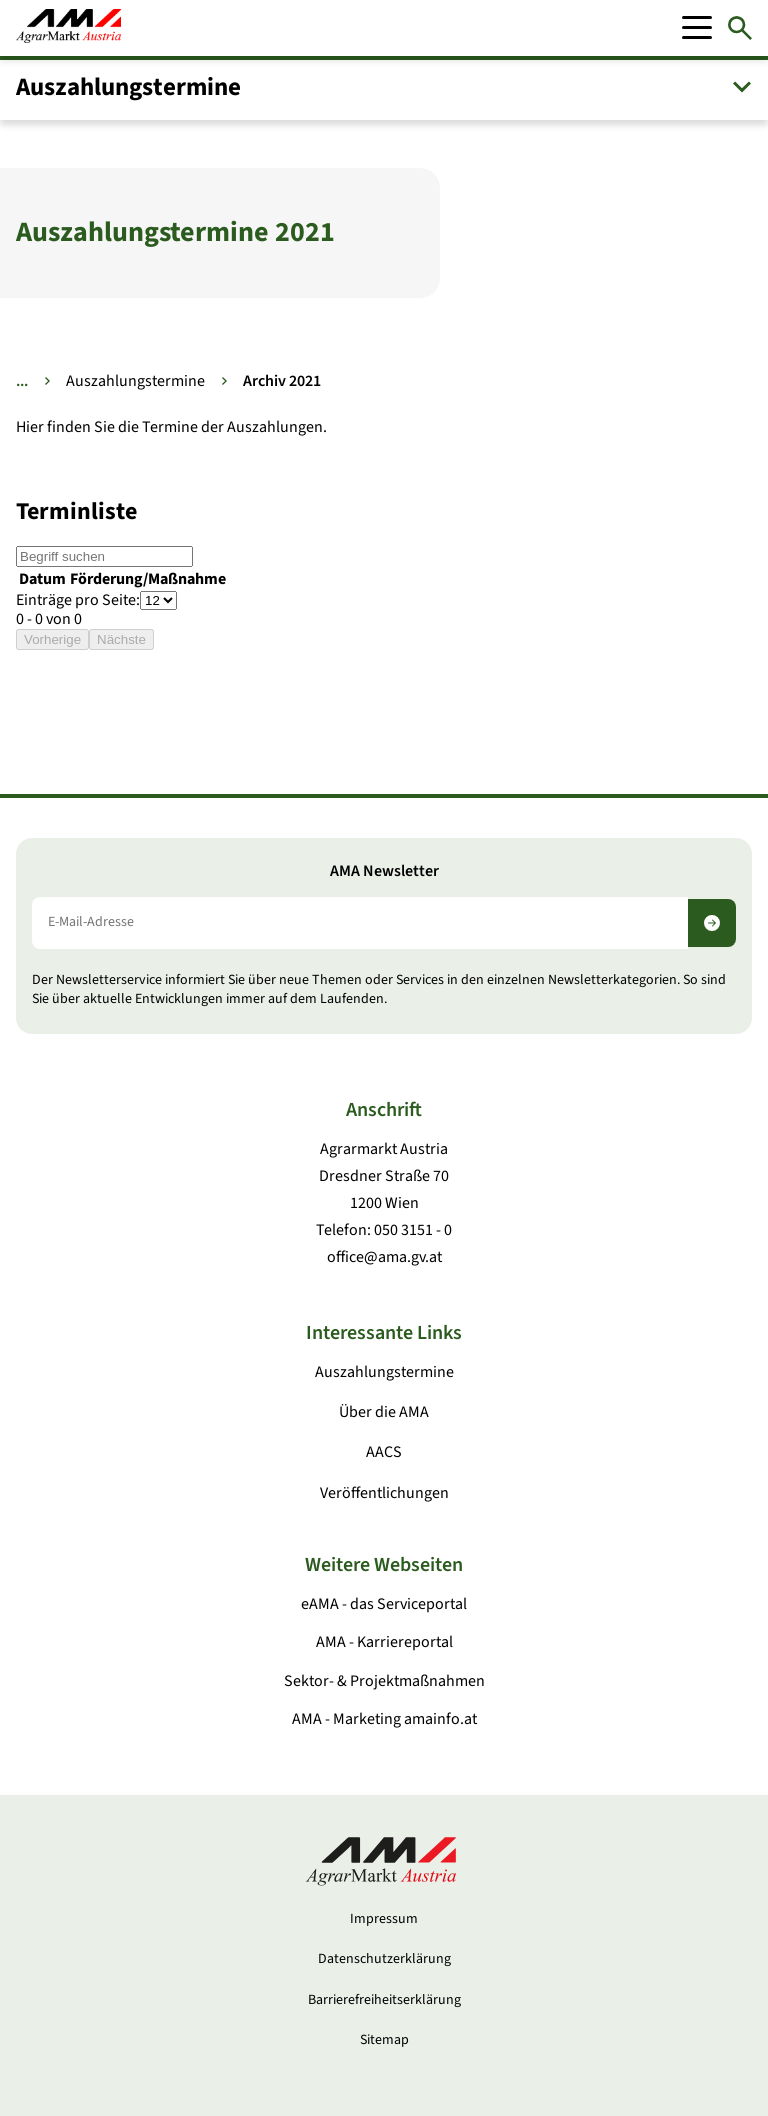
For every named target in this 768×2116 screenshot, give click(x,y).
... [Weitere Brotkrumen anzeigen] (22, 381)
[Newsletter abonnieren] (712, 923)
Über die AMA (384, 1412)
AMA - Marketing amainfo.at (384, 1719)
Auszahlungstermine (135, 381)
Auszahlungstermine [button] (128, 87)
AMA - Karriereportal (384, 1642)
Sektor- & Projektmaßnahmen (384, 1681)
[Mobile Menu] (697, 28)
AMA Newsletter (384, 871)
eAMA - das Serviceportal (384, 1604)
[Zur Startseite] (68, 28)
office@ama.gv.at (384, 1257)
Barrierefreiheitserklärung (384, 2000)
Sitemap (384, 2040)
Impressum (384, 1919)
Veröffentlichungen (384, 1493)
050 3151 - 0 (413, 1230)
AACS (384, 1452)
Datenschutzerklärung (384, 1959)
